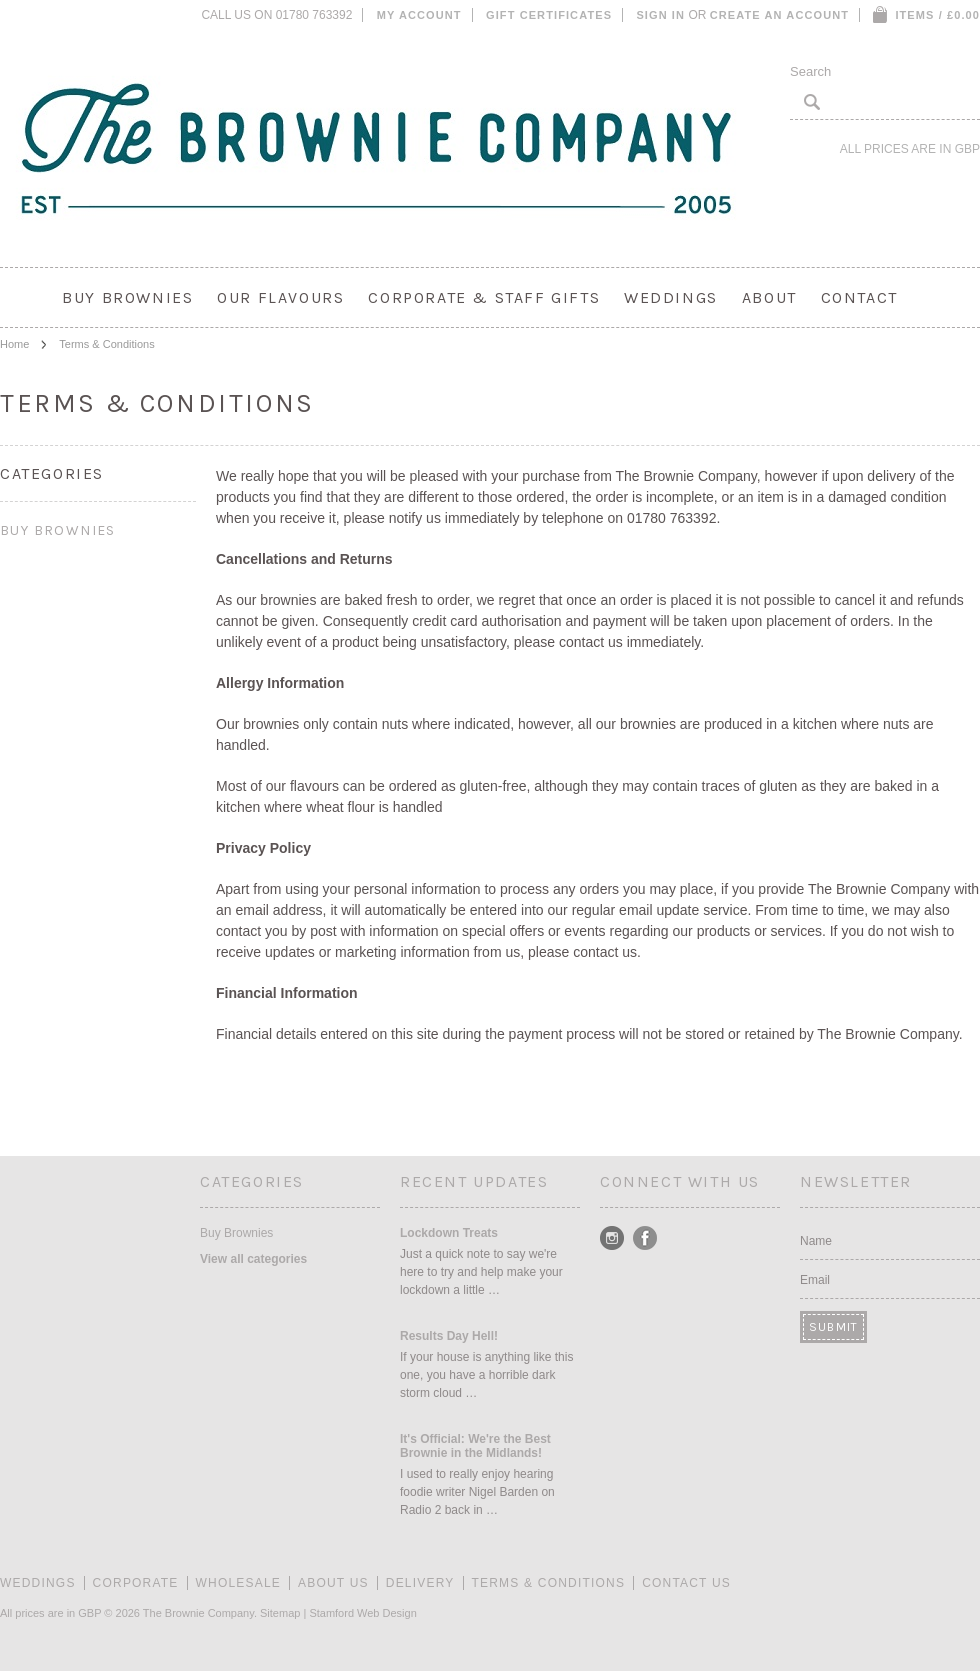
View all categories (253, 1259)
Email (815, 1280)
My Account (419, 15)
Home (14, 344)
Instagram (612, 1238)
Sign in (660, 15)
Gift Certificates (549, 15)
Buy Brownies (127, 297)
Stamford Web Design (362, 1613)
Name (816, 1241)
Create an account (779, 15)
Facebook (645, 1238)
